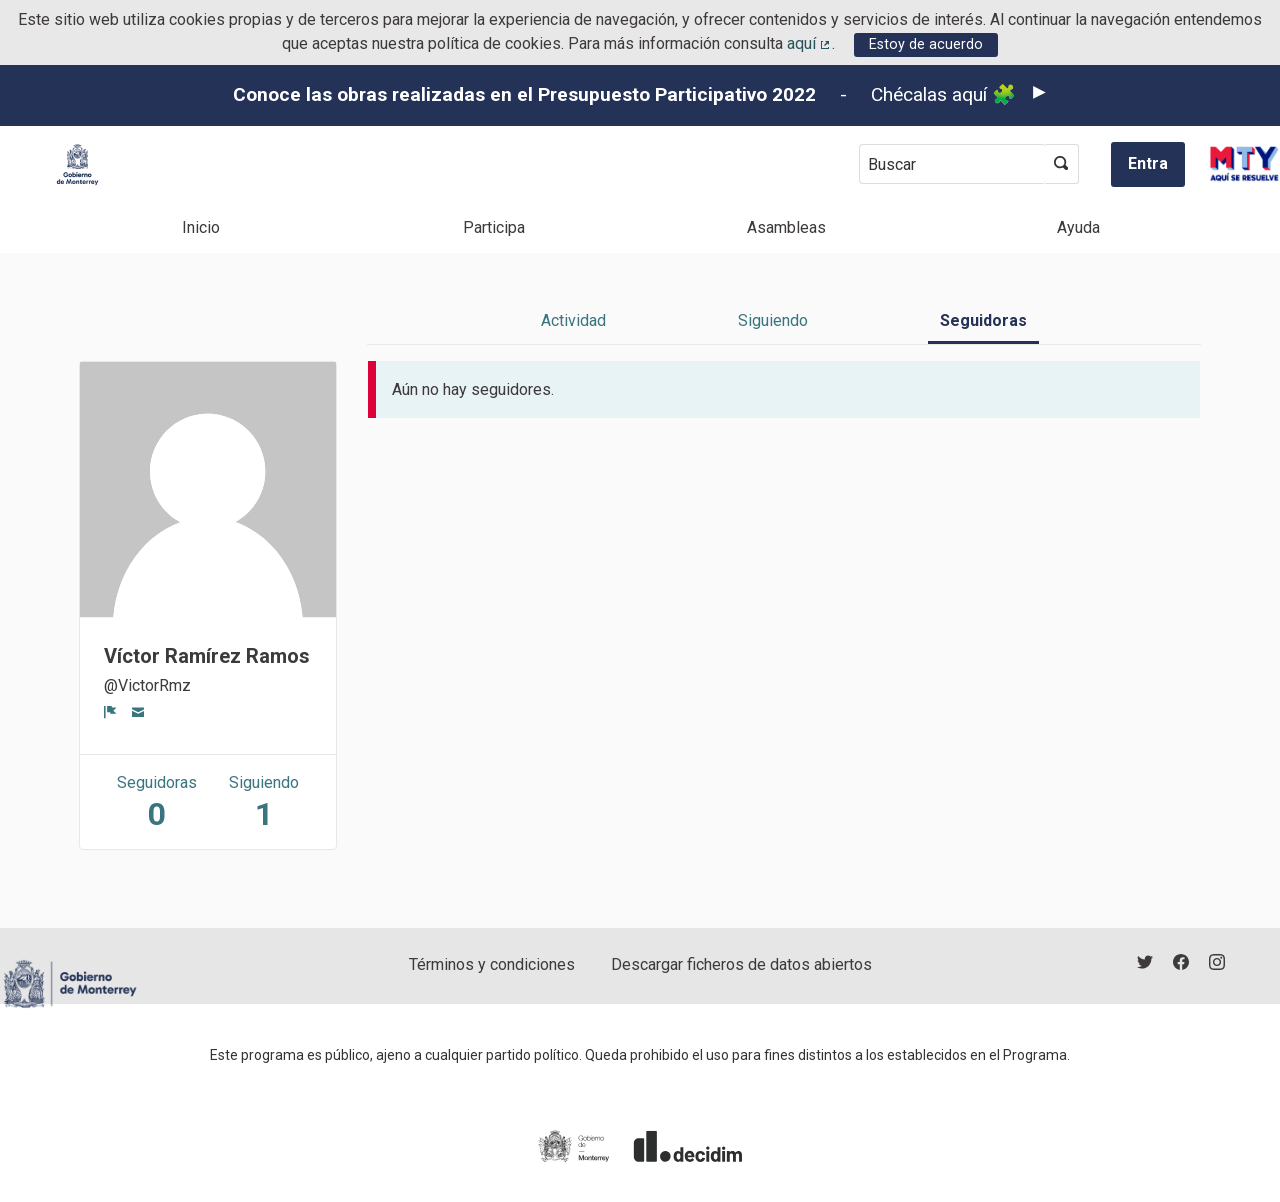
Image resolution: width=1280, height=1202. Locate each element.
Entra (1148, 163)
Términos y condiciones (492, 964)
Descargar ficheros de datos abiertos (741, 964)
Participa (494, 227)
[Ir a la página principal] (77, 164)
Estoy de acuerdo (926, 44)
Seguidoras (983, 320)
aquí (810, 43)
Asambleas (786, 227)
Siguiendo (773, 320)
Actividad (573, 320)
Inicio (201, 227)
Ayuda (1078, 227)
